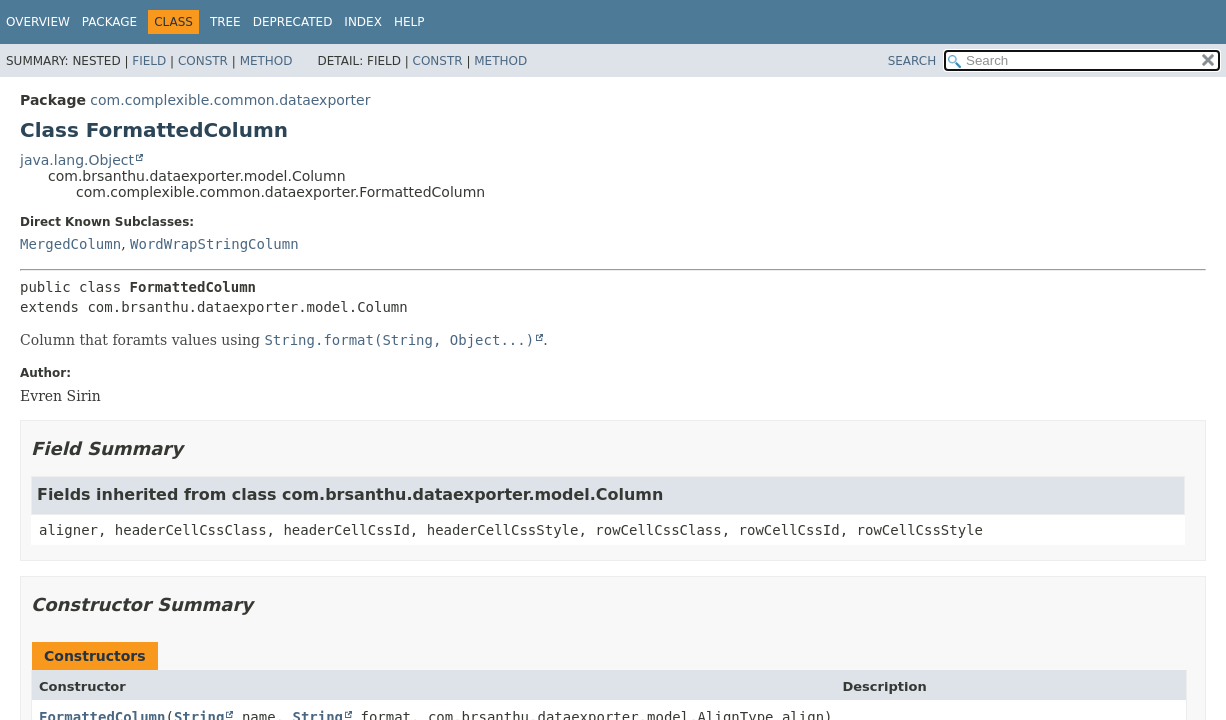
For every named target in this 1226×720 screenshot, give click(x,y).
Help (409, 22)
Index (363, 22)
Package (109, 22)
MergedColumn (70, 244)
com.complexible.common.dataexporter (230, 100)
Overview (38, 22)
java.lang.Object (77, 160)
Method (266, 61)
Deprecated (293, 22)
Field (149, 61)
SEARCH (912, 61)
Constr (203, 61)
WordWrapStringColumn (214, 244)
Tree (225, 22)
